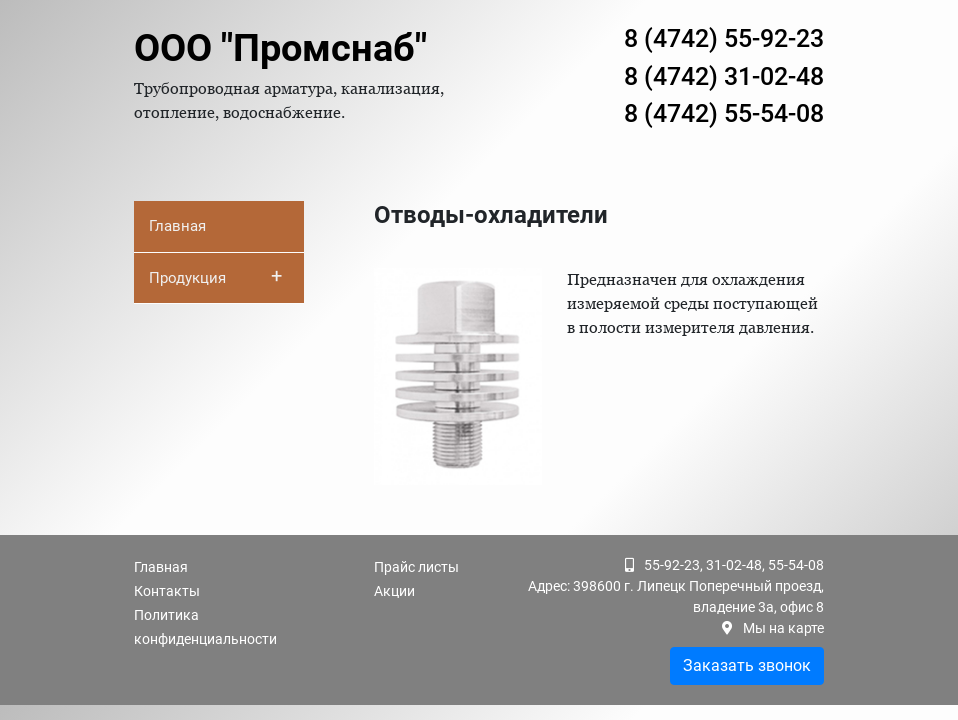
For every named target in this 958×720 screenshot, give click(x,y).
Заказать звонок (747, 665)
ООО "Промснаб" (280, 48)
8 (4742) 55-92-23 (724, 38)
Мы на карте (783, 628)
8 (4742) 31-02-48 (724, 76)
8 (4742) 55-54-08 (724, 113)
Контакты (167, 591)
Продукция (215, 276)
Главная (177, 226)
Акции (394, 591)
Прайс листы (416, 567)
